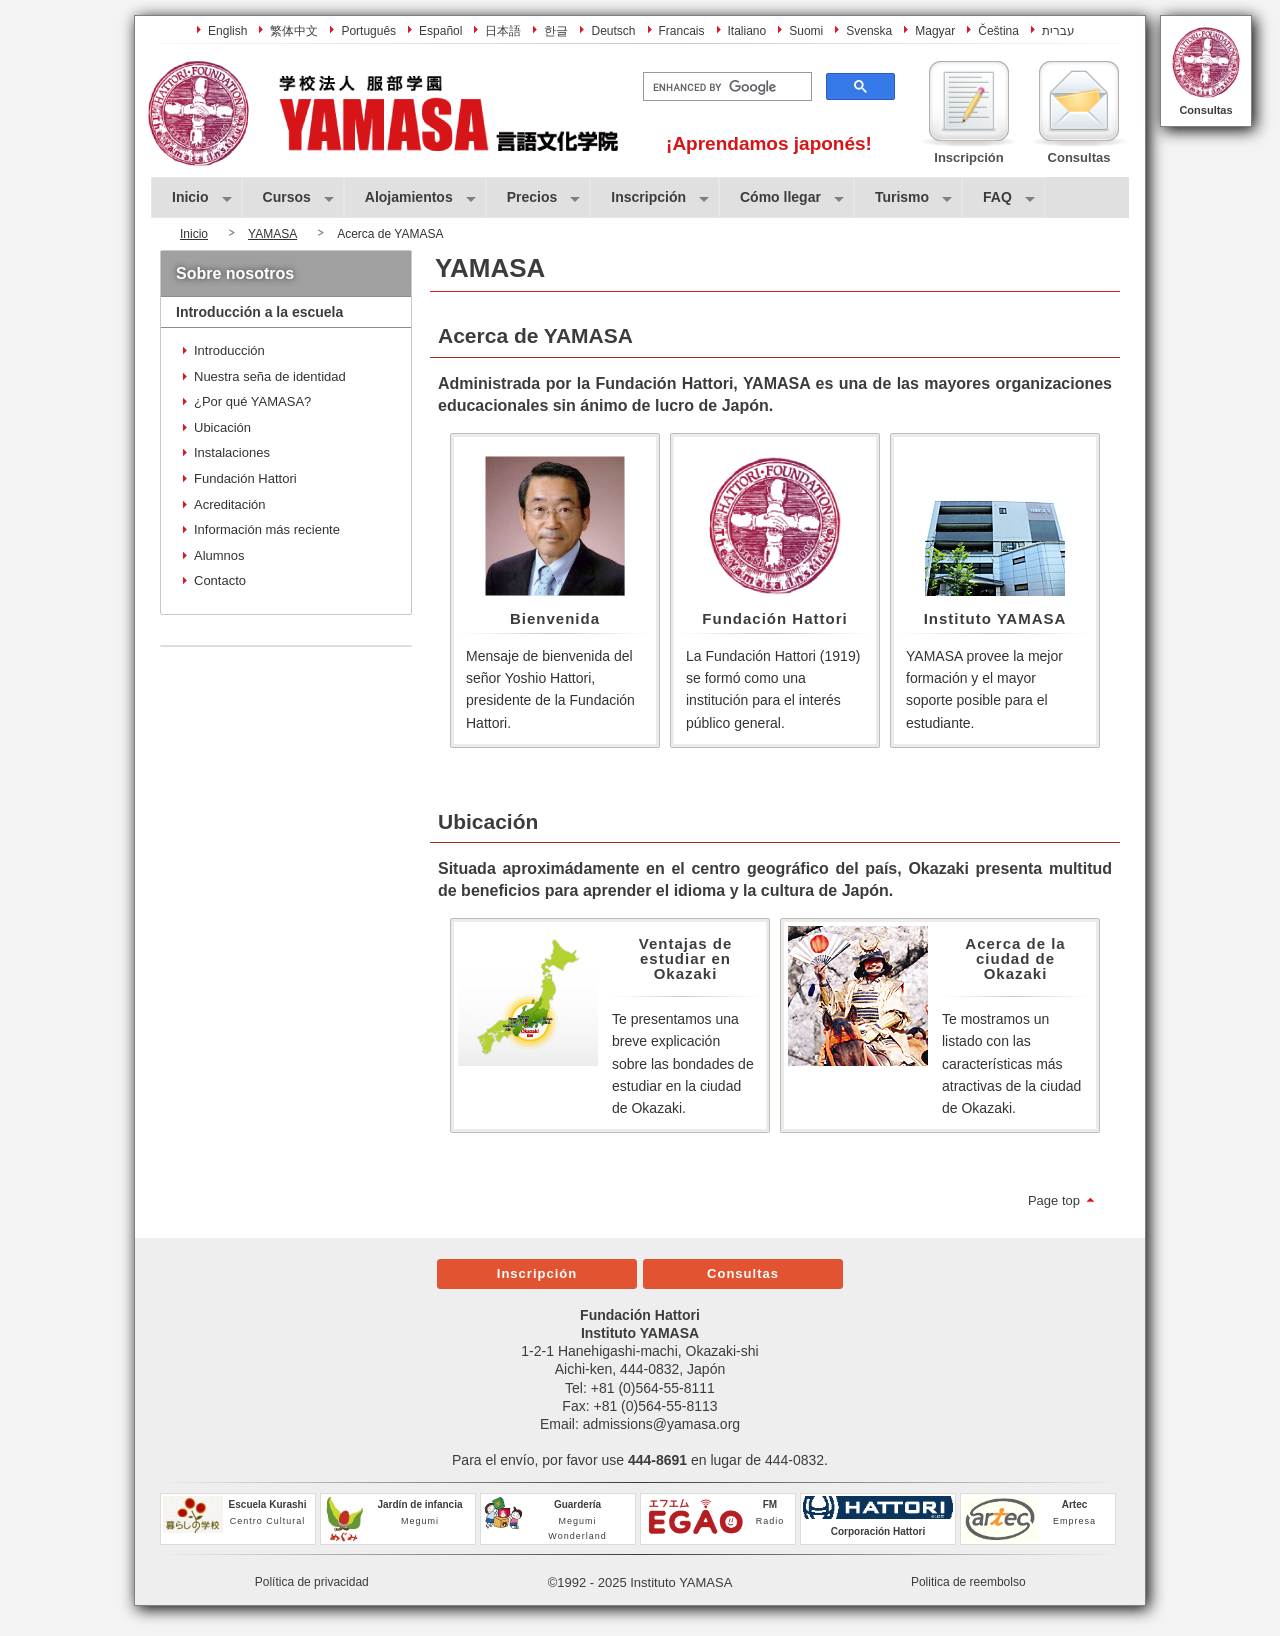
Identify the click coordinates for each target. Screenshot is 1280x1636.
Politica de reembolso (968, 1582)
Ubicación (222, 427)
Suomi (806, 31)
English (227, 31)
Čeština (998, 31)
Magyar (935, 31)
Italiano (747, 31)
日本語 (503, 31)
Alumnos (219, 555)
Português (368, 31)
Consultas (1205, 110)
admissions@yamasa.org (661, 1424)
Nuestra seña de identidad (270, 376)
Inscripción (537, 1273)
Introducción (229, 350)
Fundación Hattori (774, 618)
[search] (725, 87)
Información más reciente (267, 529)
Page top (1054, 1200)
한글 (556, 31)
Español (440, 31)
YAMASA (272, 234)
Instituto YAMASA (995, 618)
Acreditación (230, 504)
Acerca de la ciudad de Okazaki (1015, 958)
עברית (1058, 31)
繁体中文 (294, 31)
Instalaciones (232, 452)
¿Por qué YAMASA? (252, 401)
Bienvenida (555, 618)
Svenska (869, 31)
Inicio (194, 234)
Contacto (220, 580)
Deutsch (613, 31)
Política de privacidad (312, 1582)
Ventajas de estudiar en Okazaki (686, 958)
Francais (682, 31)
